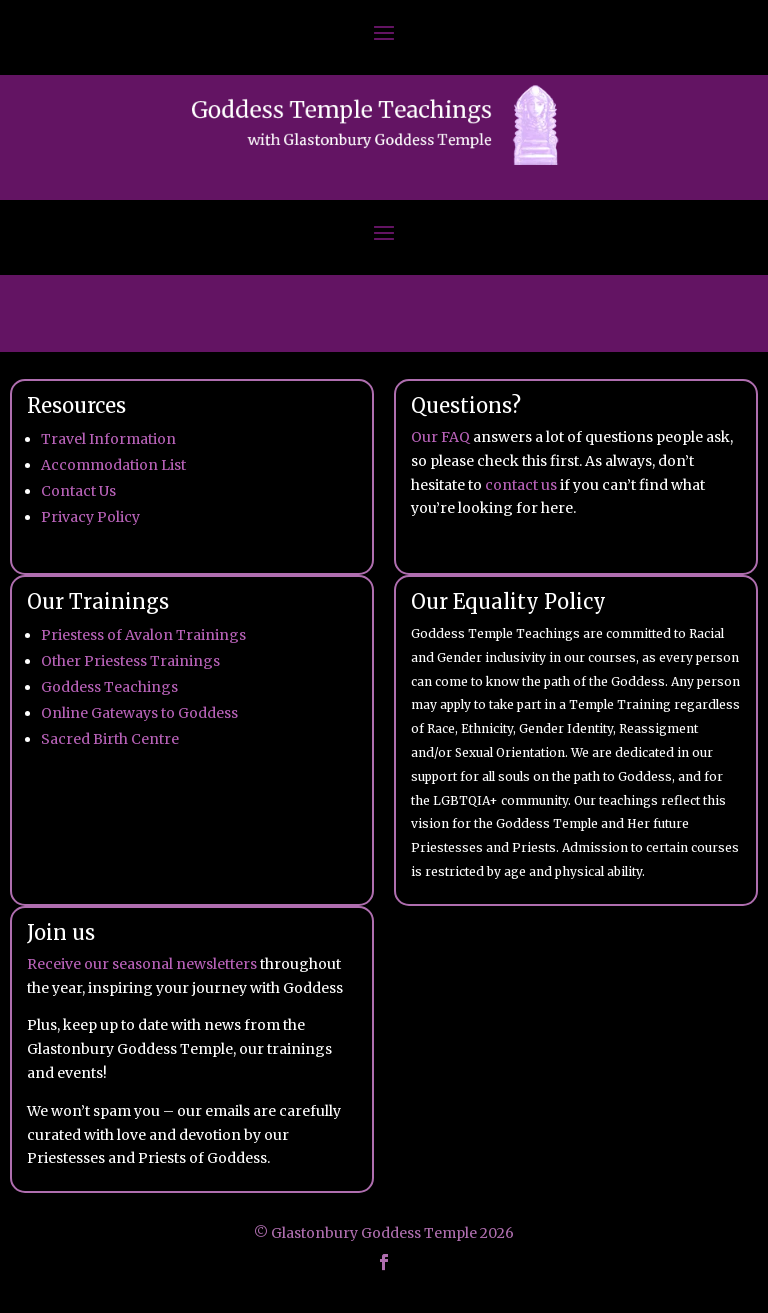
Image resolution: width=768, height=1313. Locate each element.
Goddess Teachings (109, 687)
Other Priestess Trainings (130, 661)
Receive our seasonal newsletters (142, 964)
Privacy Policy (90, 517)
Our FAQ (440, 437)
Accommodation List (113, 465)
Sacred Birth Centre (110, 739)
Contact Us (78, 491)
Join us (61, 932)
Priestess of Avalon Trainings (143, 635)
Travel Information (108, 439)
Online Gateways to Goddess (139, 713)
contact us (521, 485)
